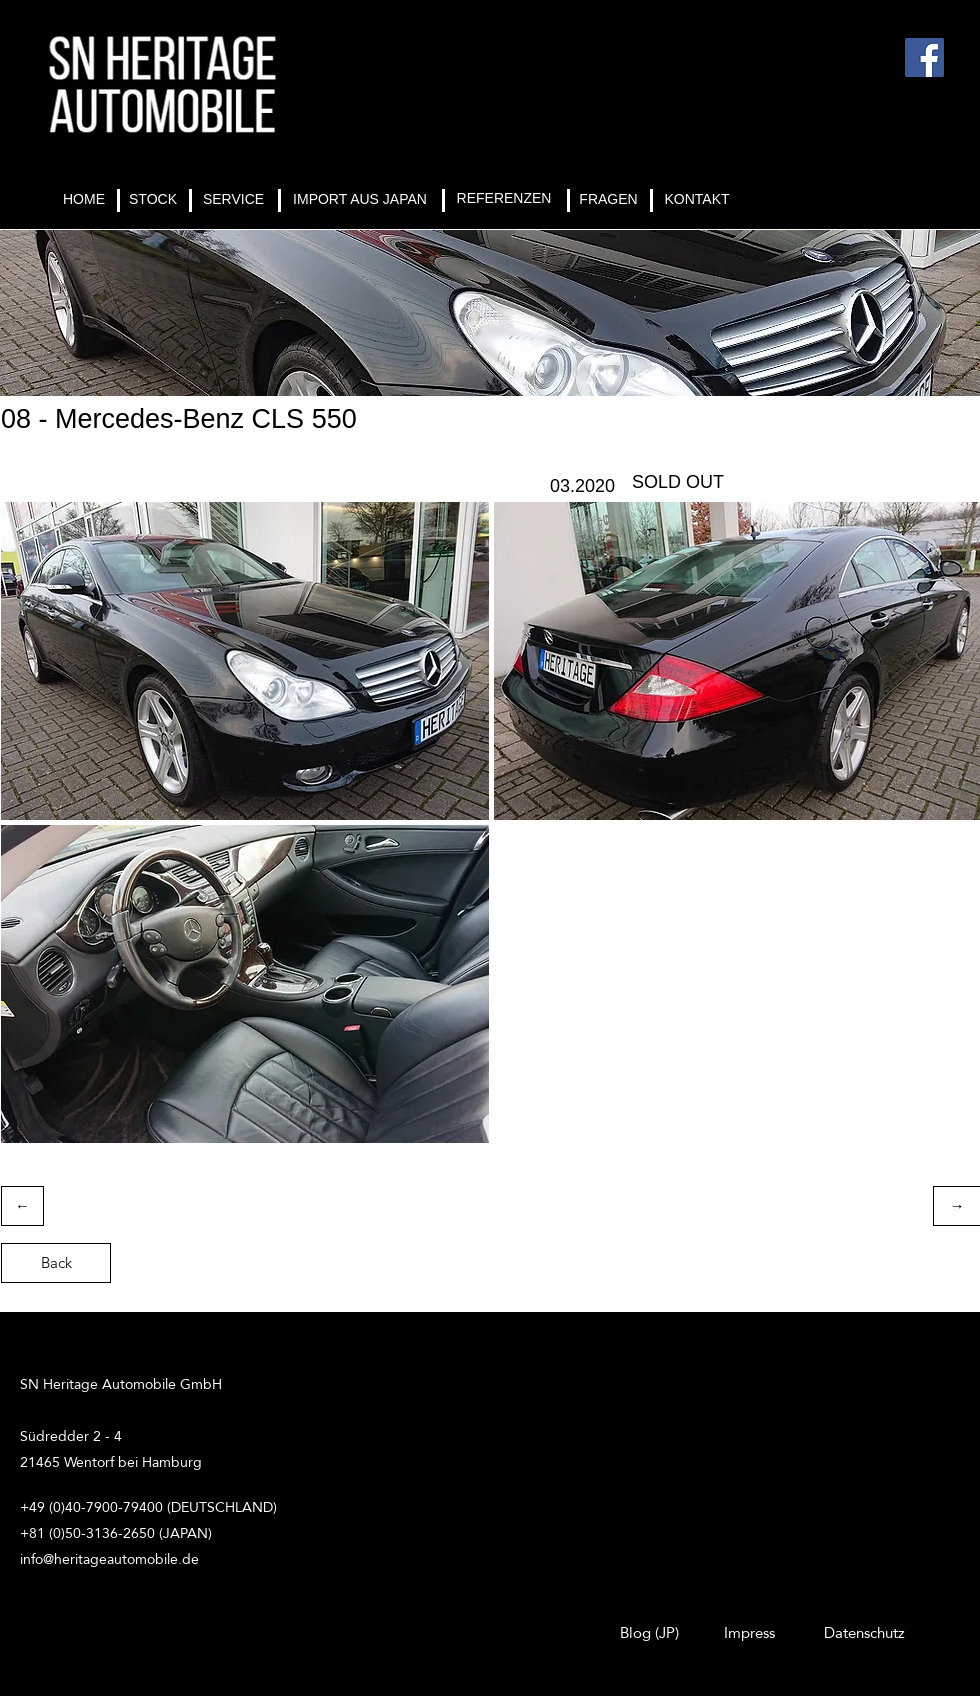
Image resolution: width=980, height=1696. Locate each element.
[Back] (56, 1263)
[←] (22, 1206)
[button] (245, 661)
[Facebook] (924, 57)
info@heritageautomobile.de (109, 1559)
